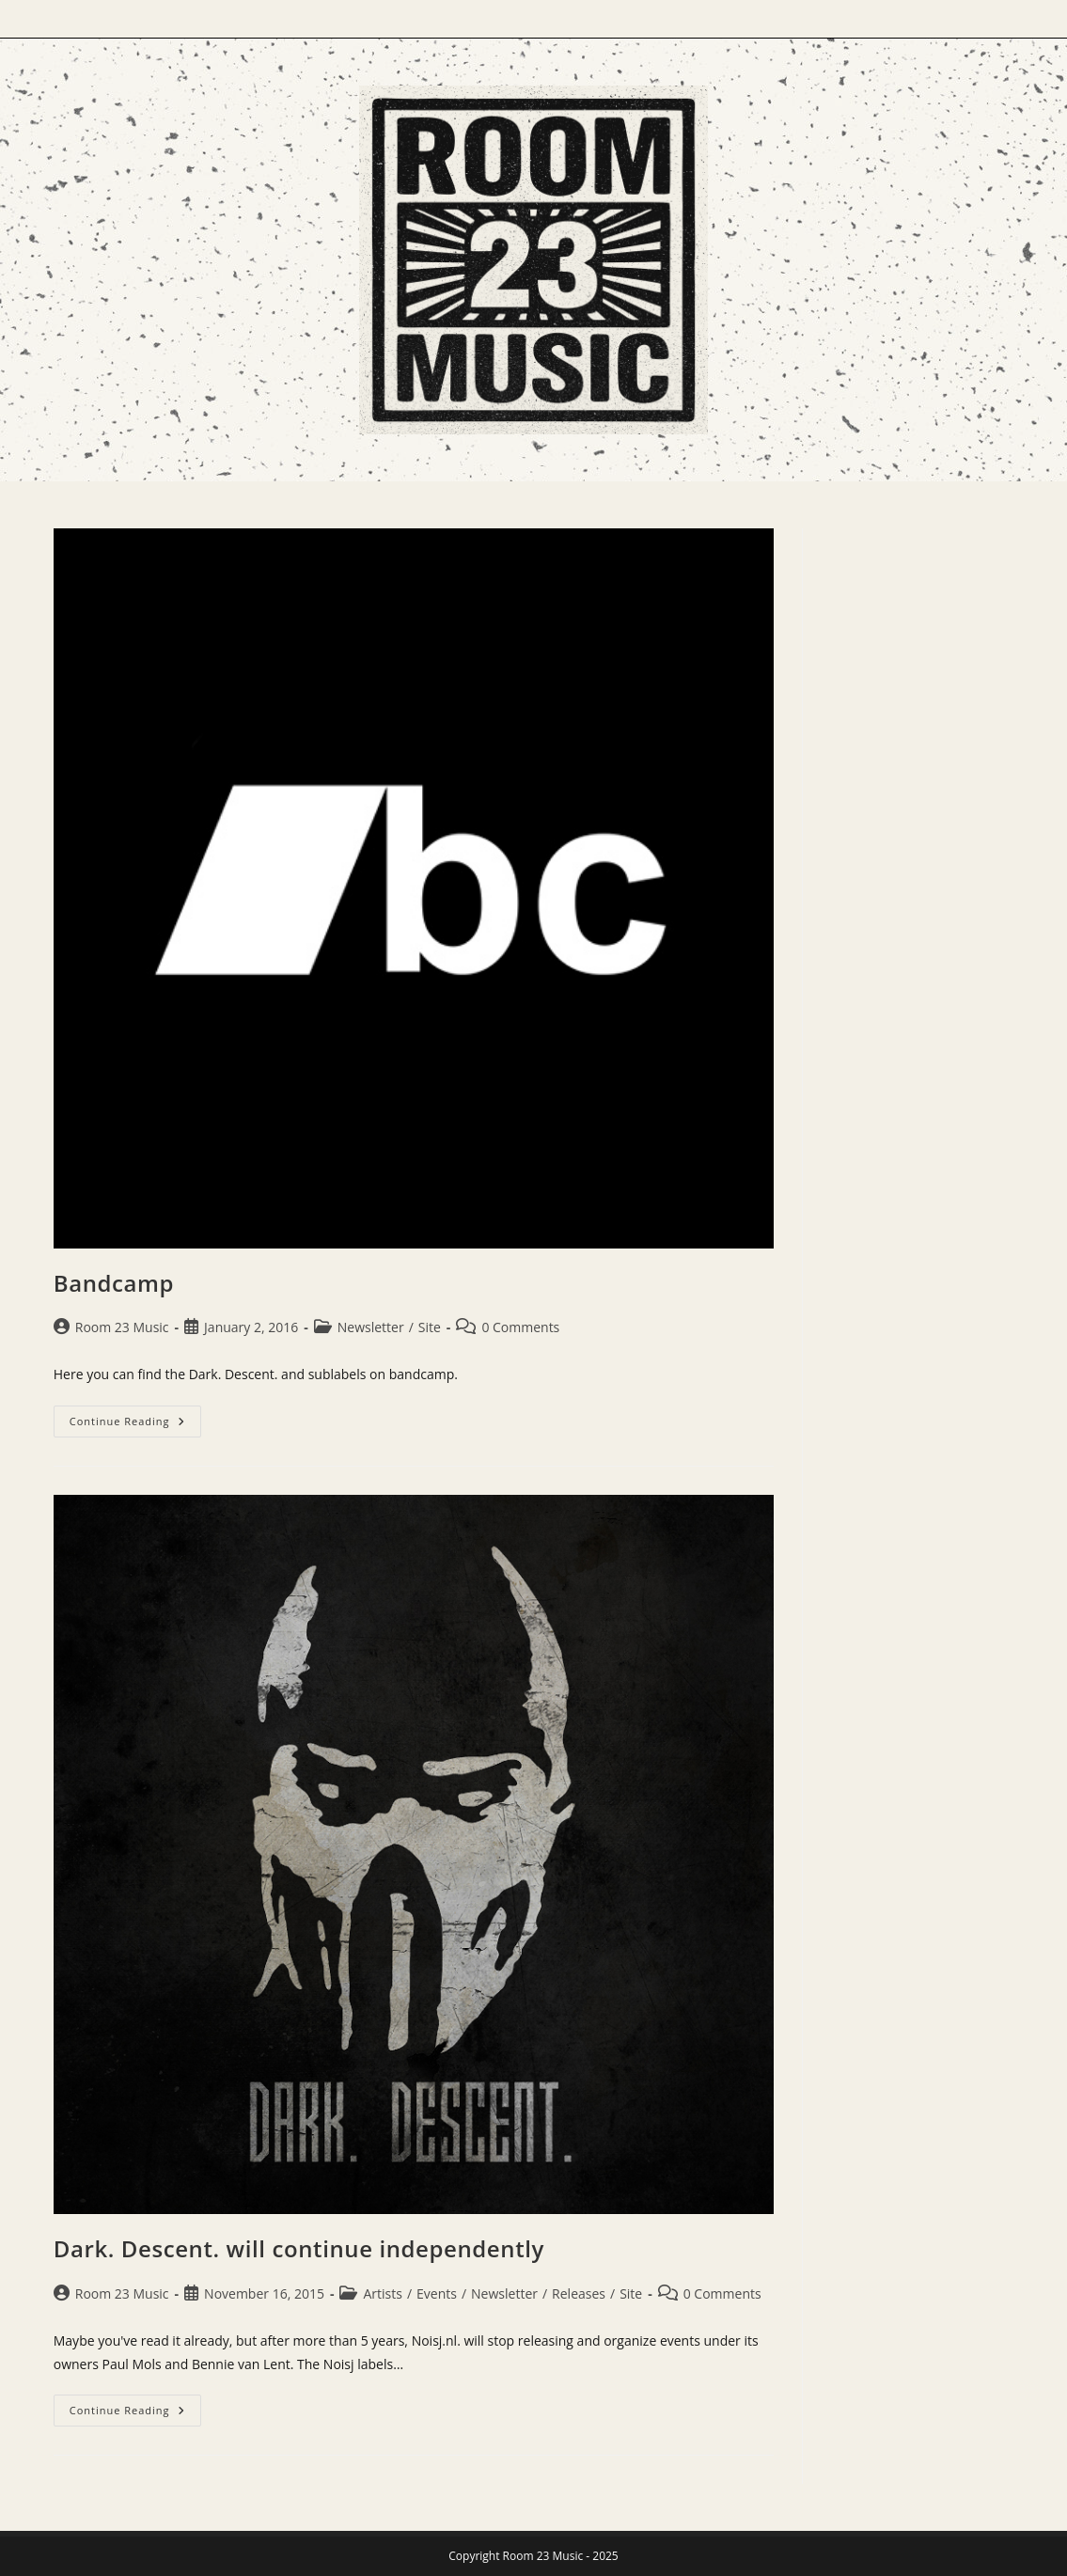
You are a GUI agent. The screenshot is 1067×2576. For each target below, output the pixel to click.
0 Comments (520, 1327)
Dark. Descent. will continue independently (299, 2248)
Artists (382, 2293)
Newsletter (370, 1327)
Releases (578, 2293)
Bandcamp (114, 1282)
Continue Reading (135, 1421)
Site (429, 1327)
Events (436, 2293)
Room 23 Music (122, 1327)
